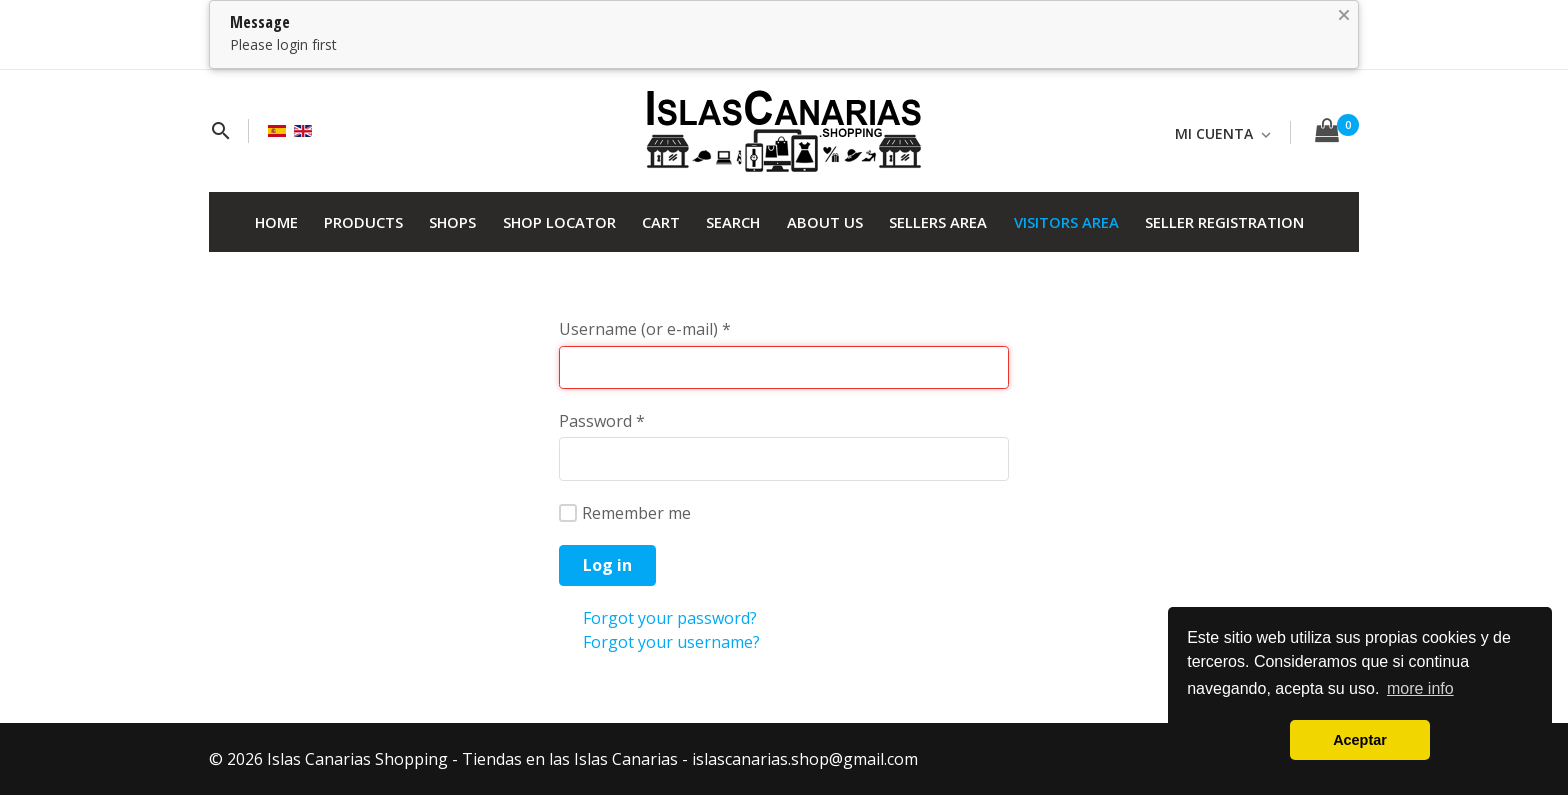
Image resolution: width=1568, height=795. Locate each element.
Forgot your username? (671, 642)
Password (602, 421)
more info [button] (1420, 688)
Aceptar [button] (1360, 740)
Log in (607, 565)
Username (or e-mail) (645, 329)
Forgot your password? (670, 618)
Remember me (625, 513)
